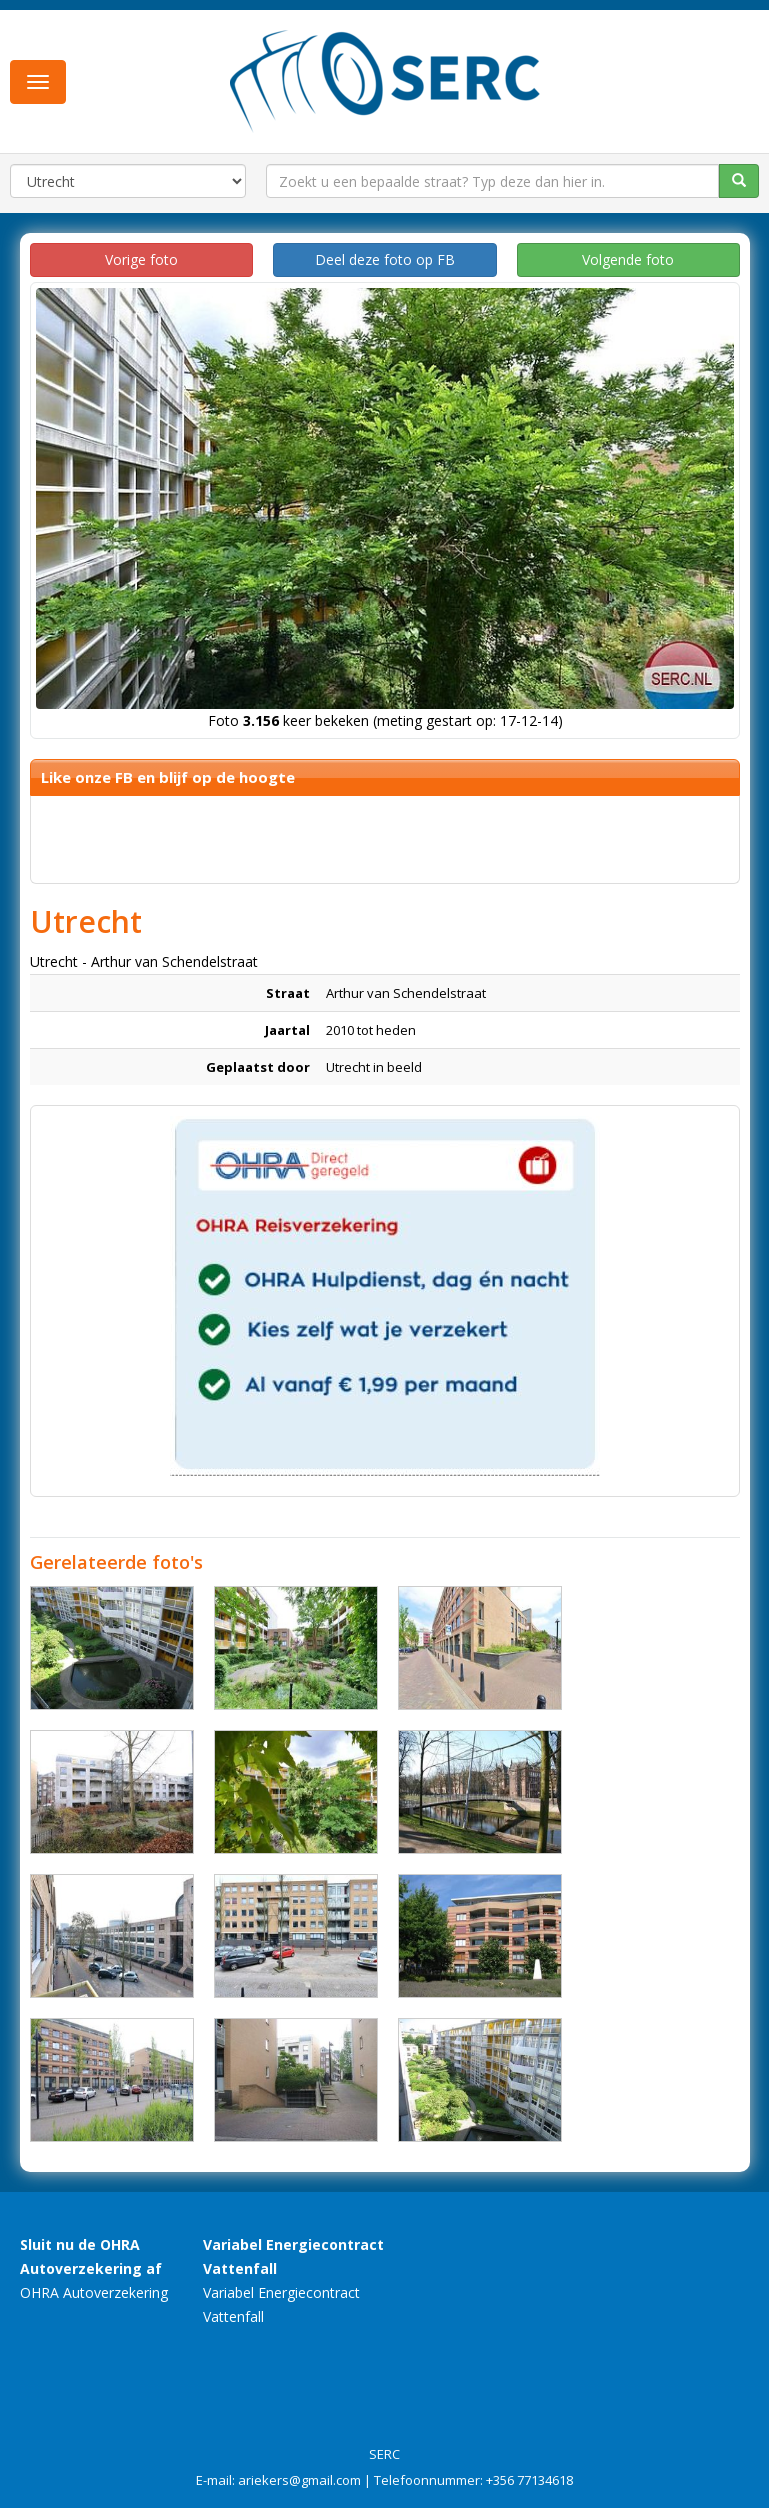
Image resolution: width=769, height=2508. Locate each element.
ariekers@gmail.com (299, 2480)
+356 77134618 (529, 2480)
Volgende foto (628, 259)
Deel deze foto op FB (385, 259)
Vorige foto (141, 259)
